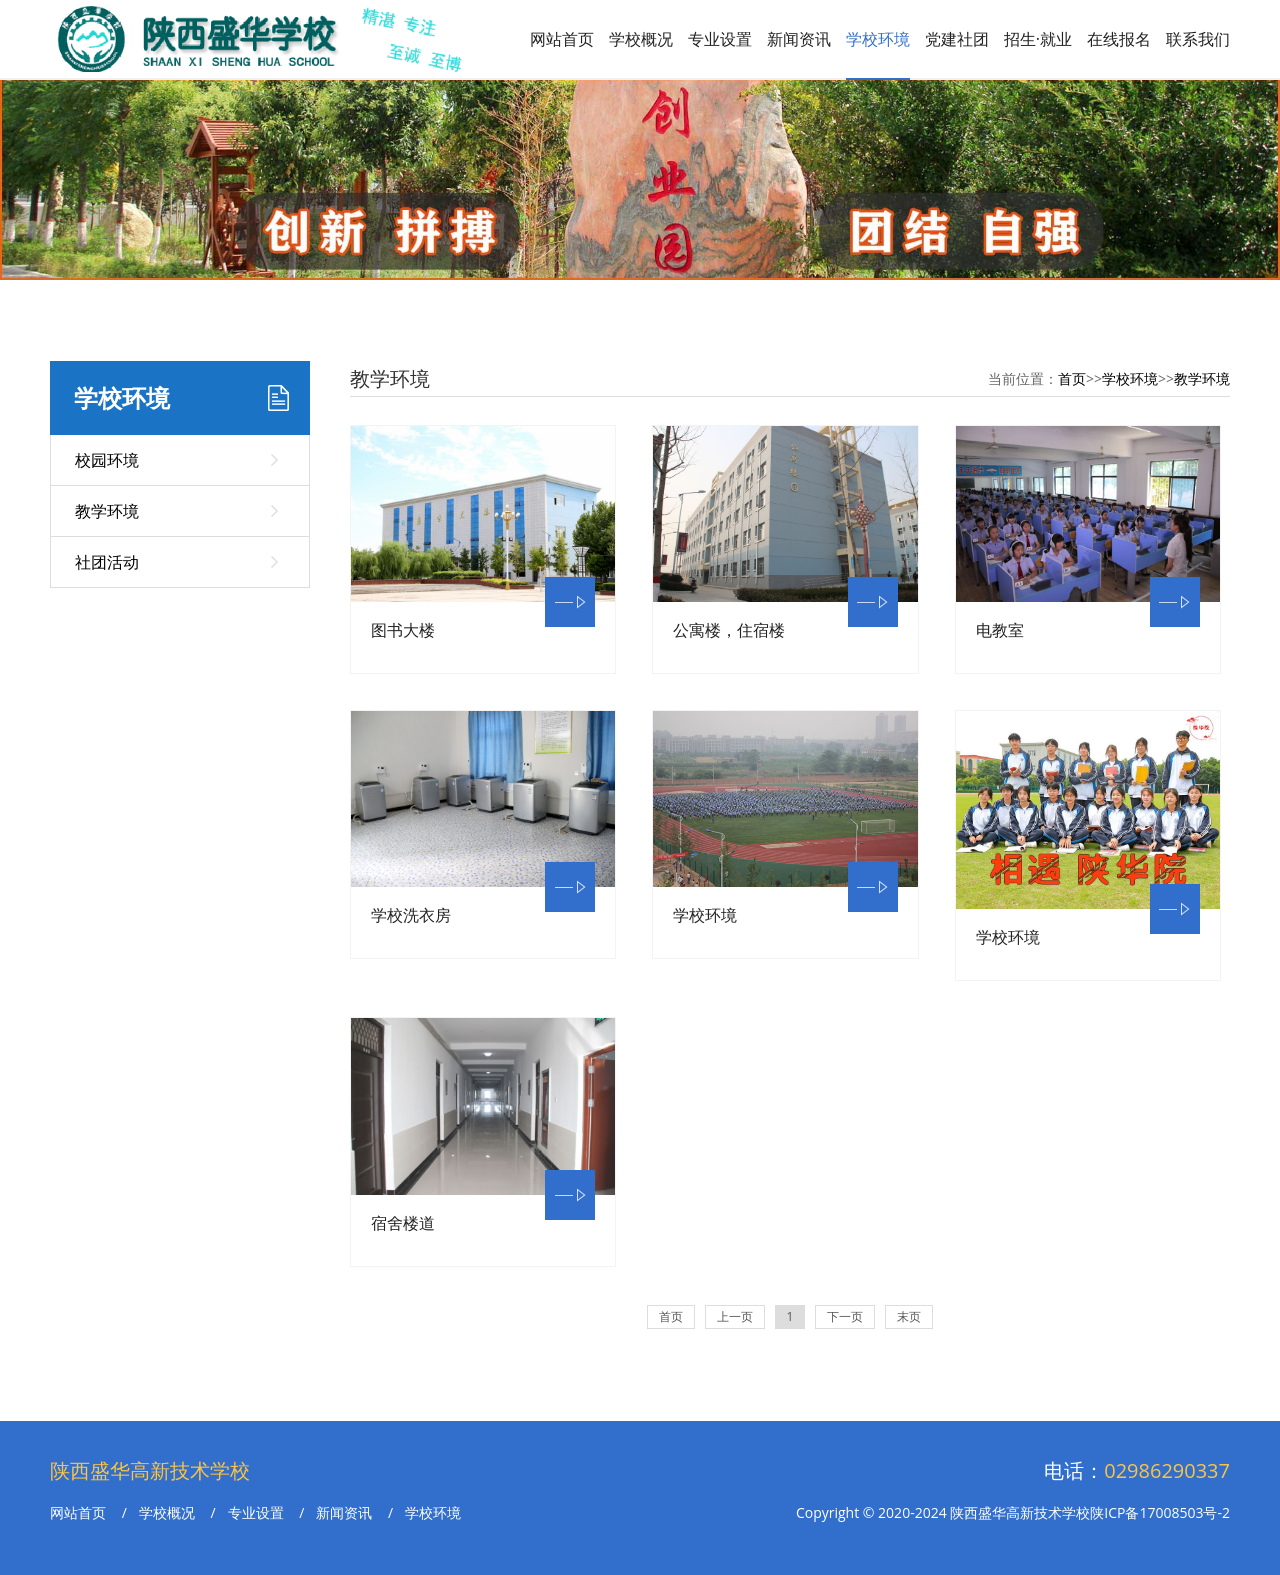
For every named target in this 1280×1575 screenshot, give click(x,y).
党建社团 (957, 39)
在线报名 (1119, 39)
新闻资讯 (799, 39)
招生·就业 (1038, 39)
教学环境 (107, 511)
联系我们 (1198, 39)
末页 (909, 1316)
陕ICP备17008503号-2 (1160, 1512)
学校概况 (641, 39)
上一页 (735, 1316)
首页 (1072, 378)
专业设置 (720, 39)
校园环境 (107, 460)
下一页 (845, 1316)
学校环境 (878, 39)
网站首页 (562, 39)
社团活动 (107, 562)
